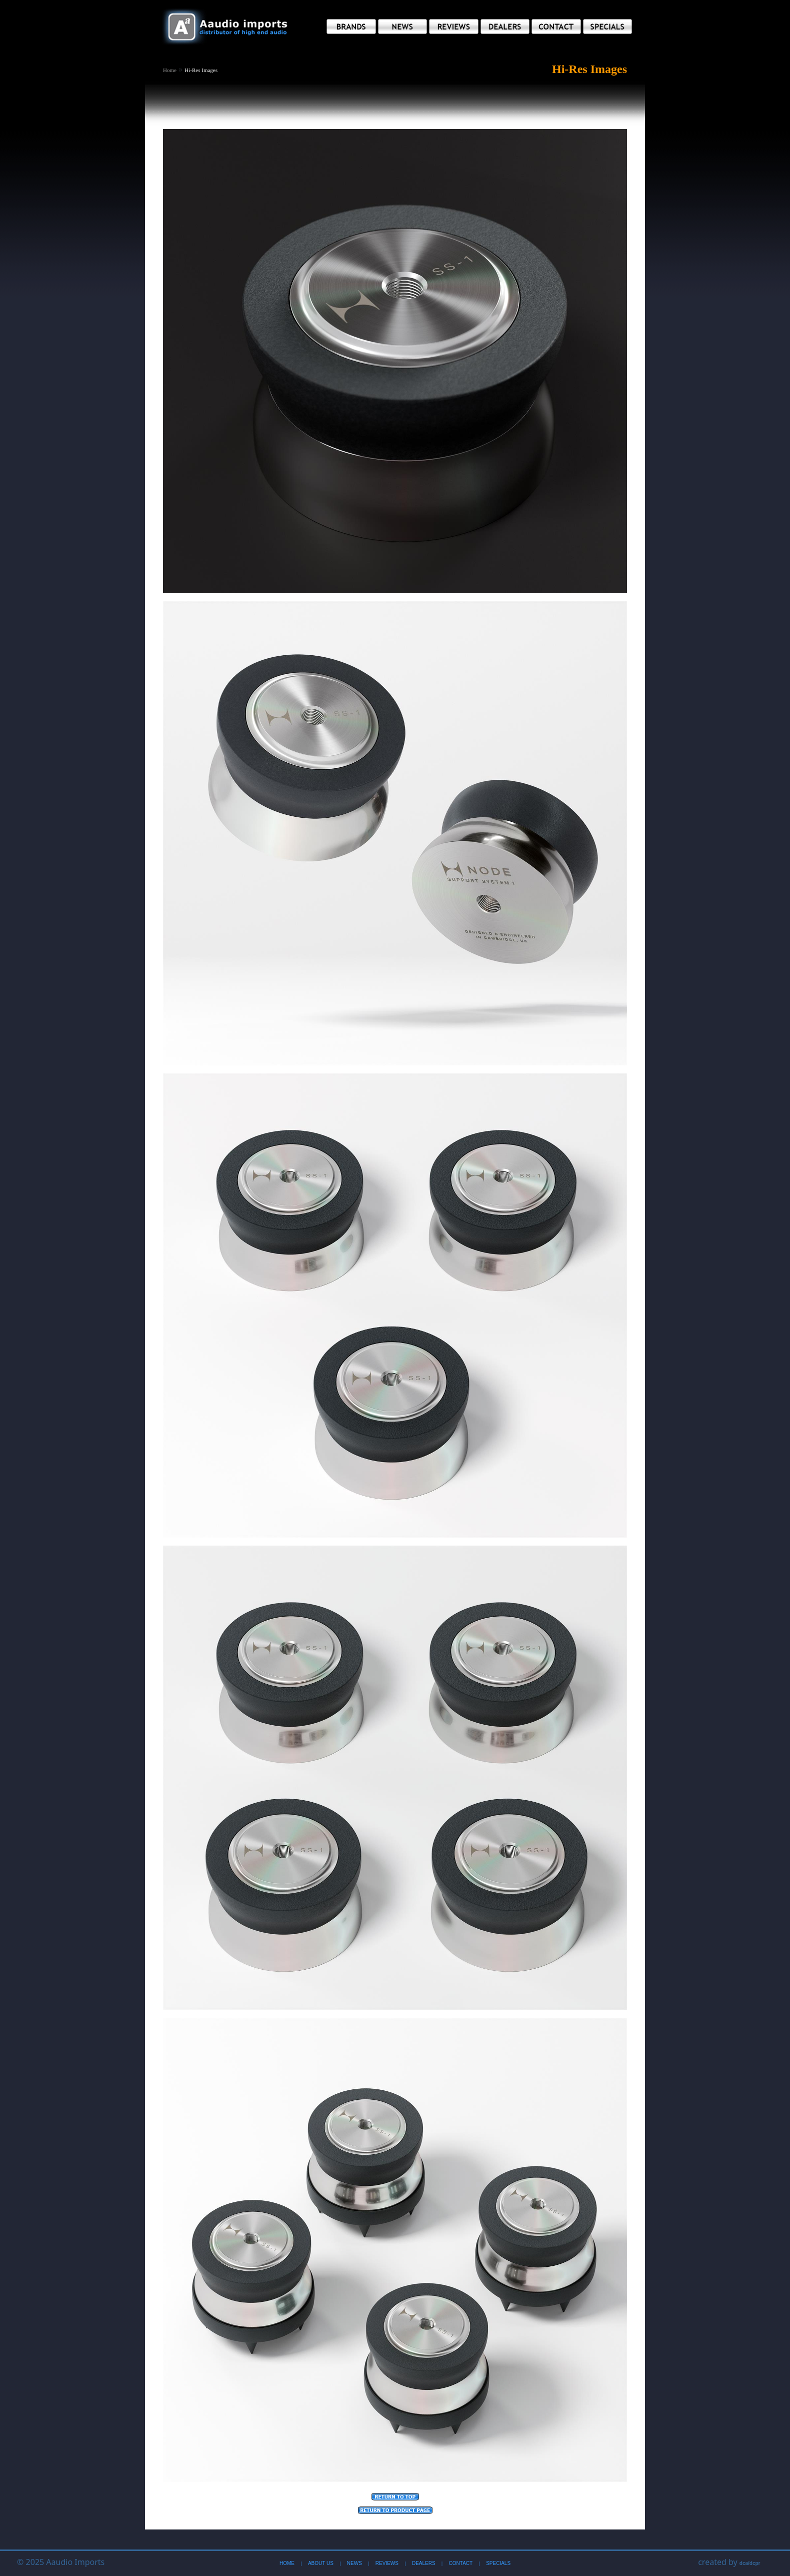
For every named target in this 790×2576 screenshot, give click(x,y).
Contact (461, 2563)
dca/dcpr (750, 2563)
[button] (351, 26)
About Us (321, 2563)
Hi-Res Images (201, 70)
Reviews (387, 2563)
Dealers (424, 2563)
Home (169, 70)
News (354, 2563)
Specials (498, 2563)
